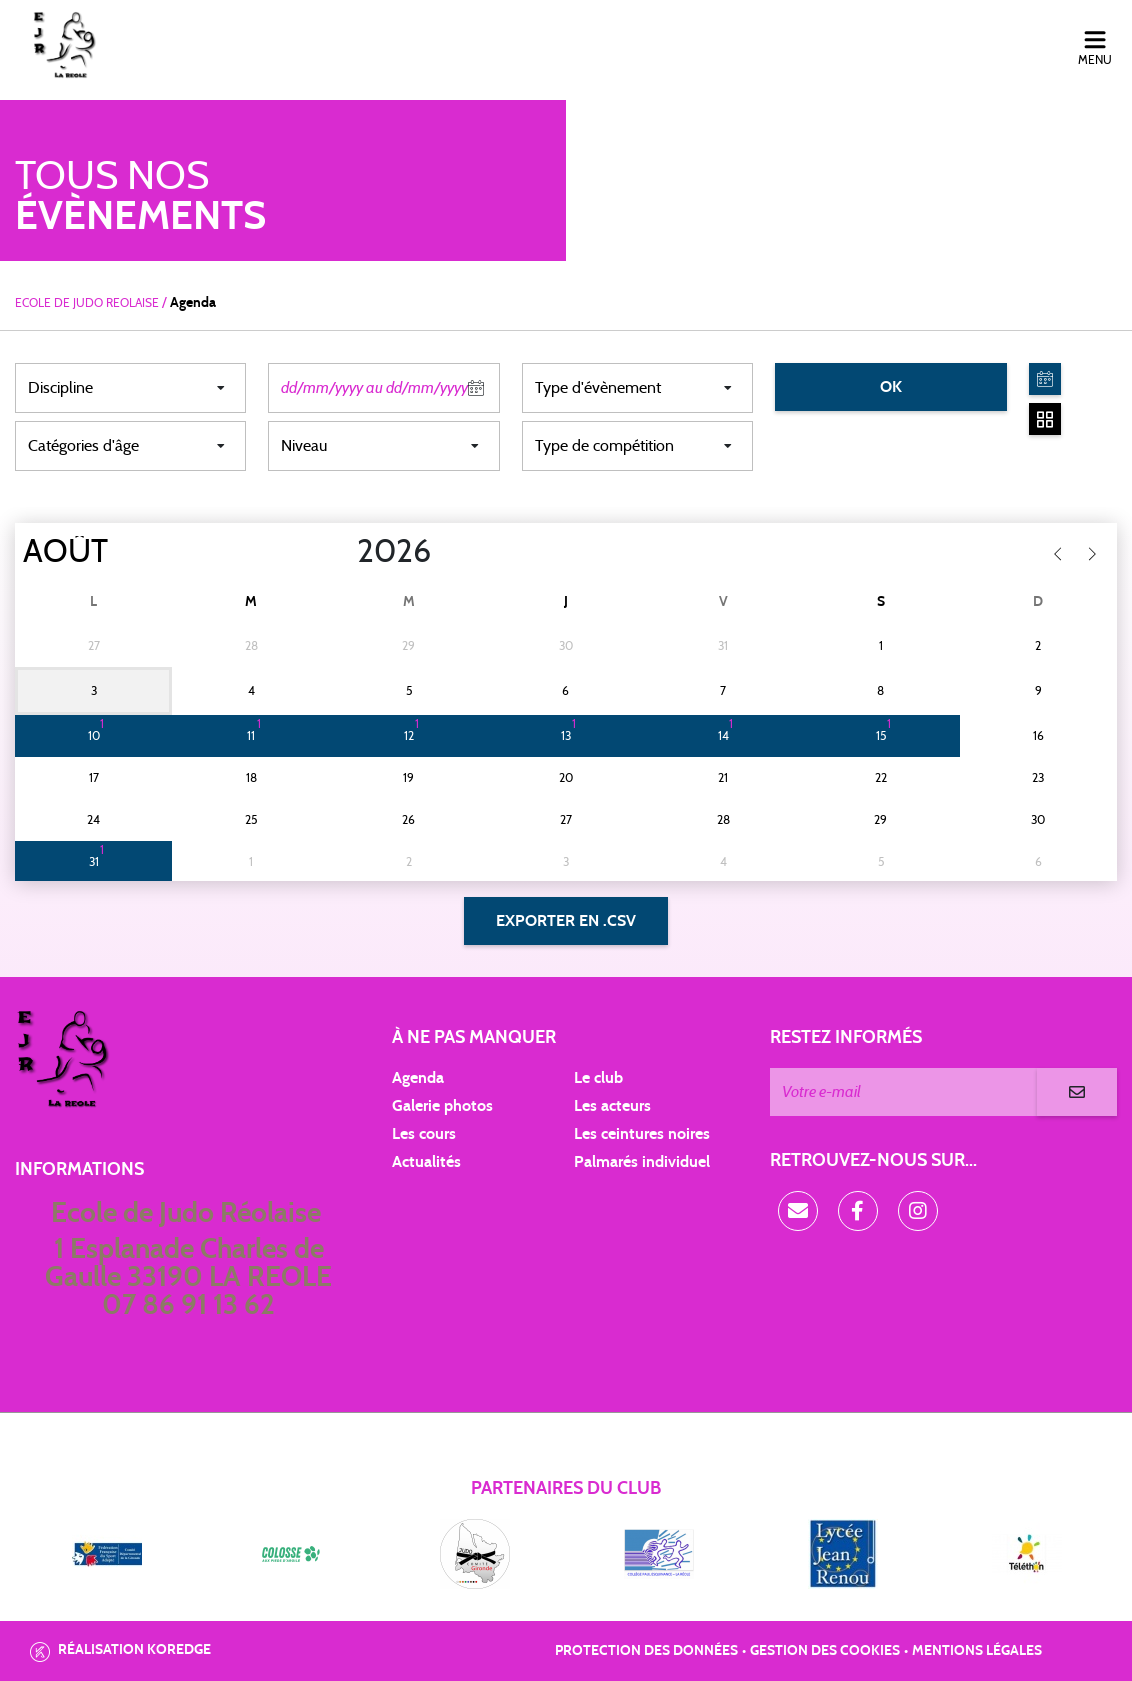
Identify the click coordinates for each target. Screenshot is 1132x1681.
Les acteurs (612, 1106)
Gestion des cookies (825, 1651)
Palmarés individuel (642, 1162)
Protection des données (646, 1651)
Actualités (426, 1162)
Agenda (418, 1078)
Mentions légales (977, 1651)
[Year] (341, 552)
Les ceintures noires (642, 1134)
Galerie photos (442, 1106)
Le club (598, 1078)
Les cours (424, 1134)
